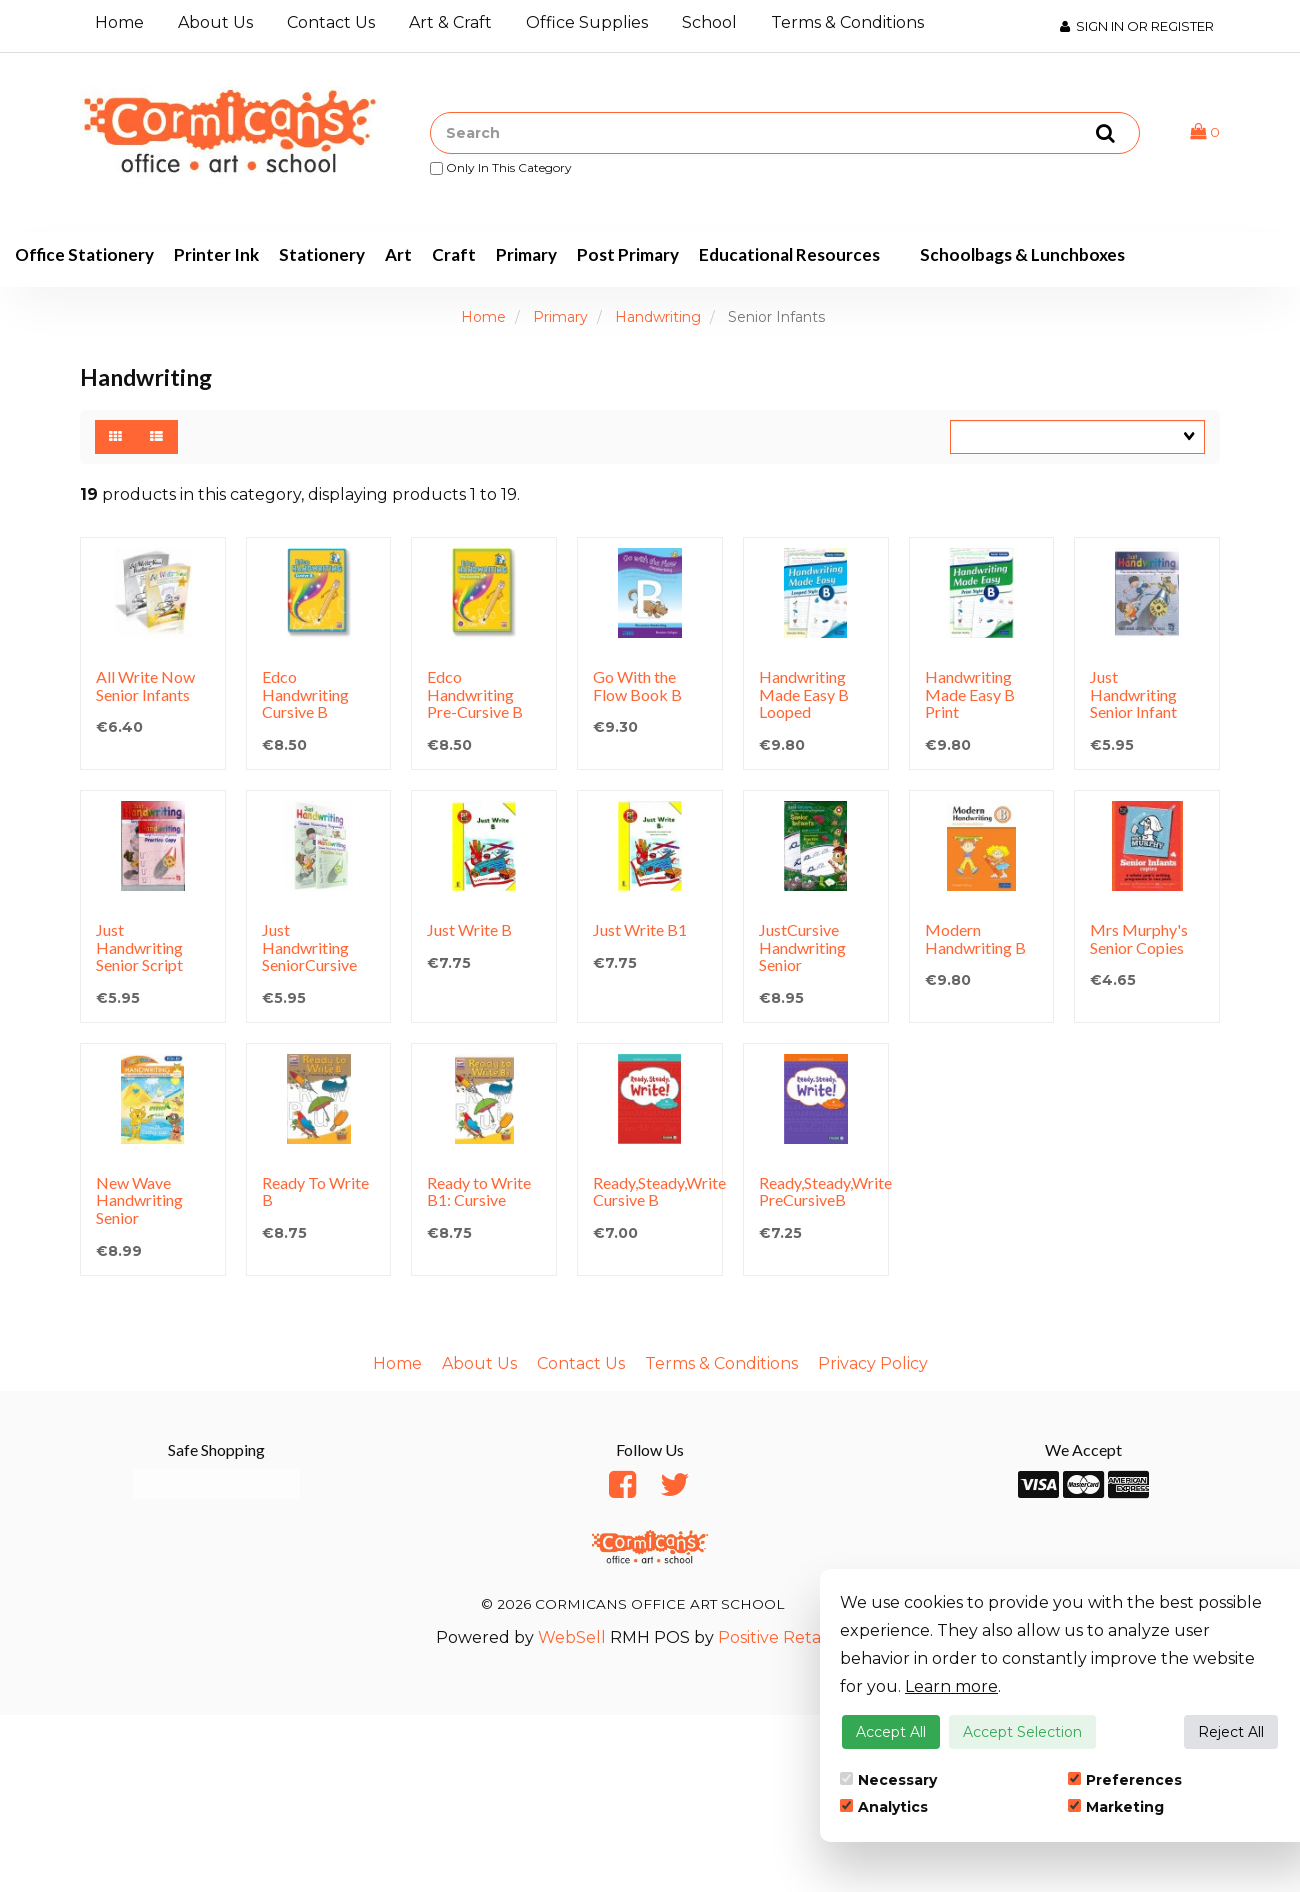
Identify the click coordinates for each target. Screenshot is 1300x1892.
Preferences (1125, 1780)
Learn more (951, 1686)
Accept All (891, 1732)
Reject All (1231, 1732)
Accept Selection (1022, 1732)
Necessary (888, 1780)
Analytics (884, 1807)
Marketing (1116, 1807)
